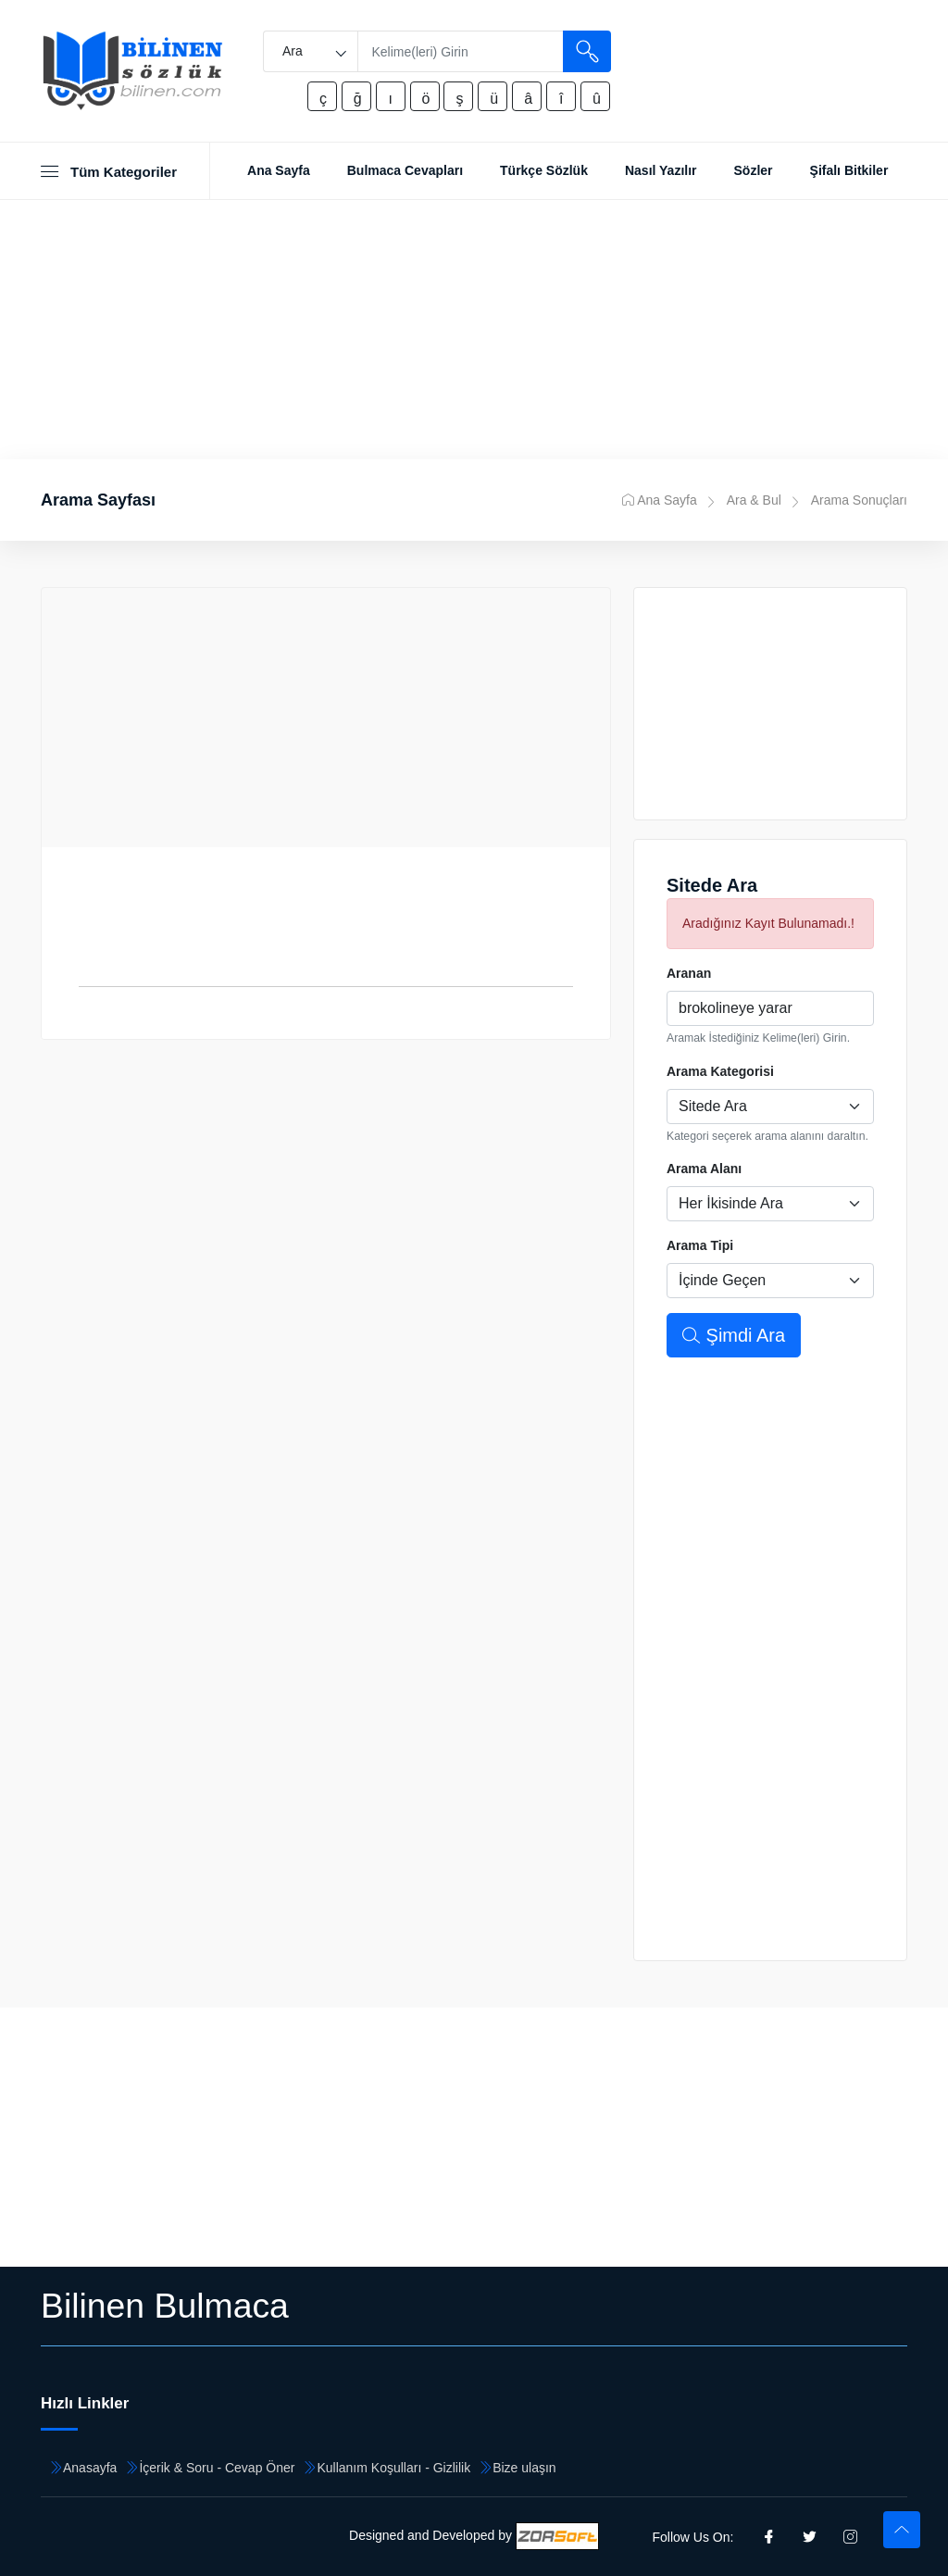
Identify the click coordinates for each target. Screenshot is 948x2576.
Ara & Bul (754, 500)
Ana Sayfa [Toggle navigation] (278, 170)
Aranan (689, 973)
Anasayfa (90, 2467)
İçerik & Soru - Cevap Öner (216, 2467)
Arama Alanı (704, 1168)
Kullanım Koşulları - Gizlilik (393, 2467)
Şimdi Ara (733, 1335)
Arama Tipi (700, 1245)
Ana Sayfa (659, 500)
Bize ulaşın (524, 2467)
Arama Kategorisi (720, 1071)
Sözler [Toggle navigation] (753, 170)
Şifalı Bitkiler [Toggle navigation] (849, 170)
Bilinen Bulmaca (165, 2305)
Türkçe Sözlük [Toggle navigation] (544, 170)
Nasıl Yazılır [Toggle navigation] (661, 170)
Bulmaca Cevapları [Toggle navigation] (405, 170)
